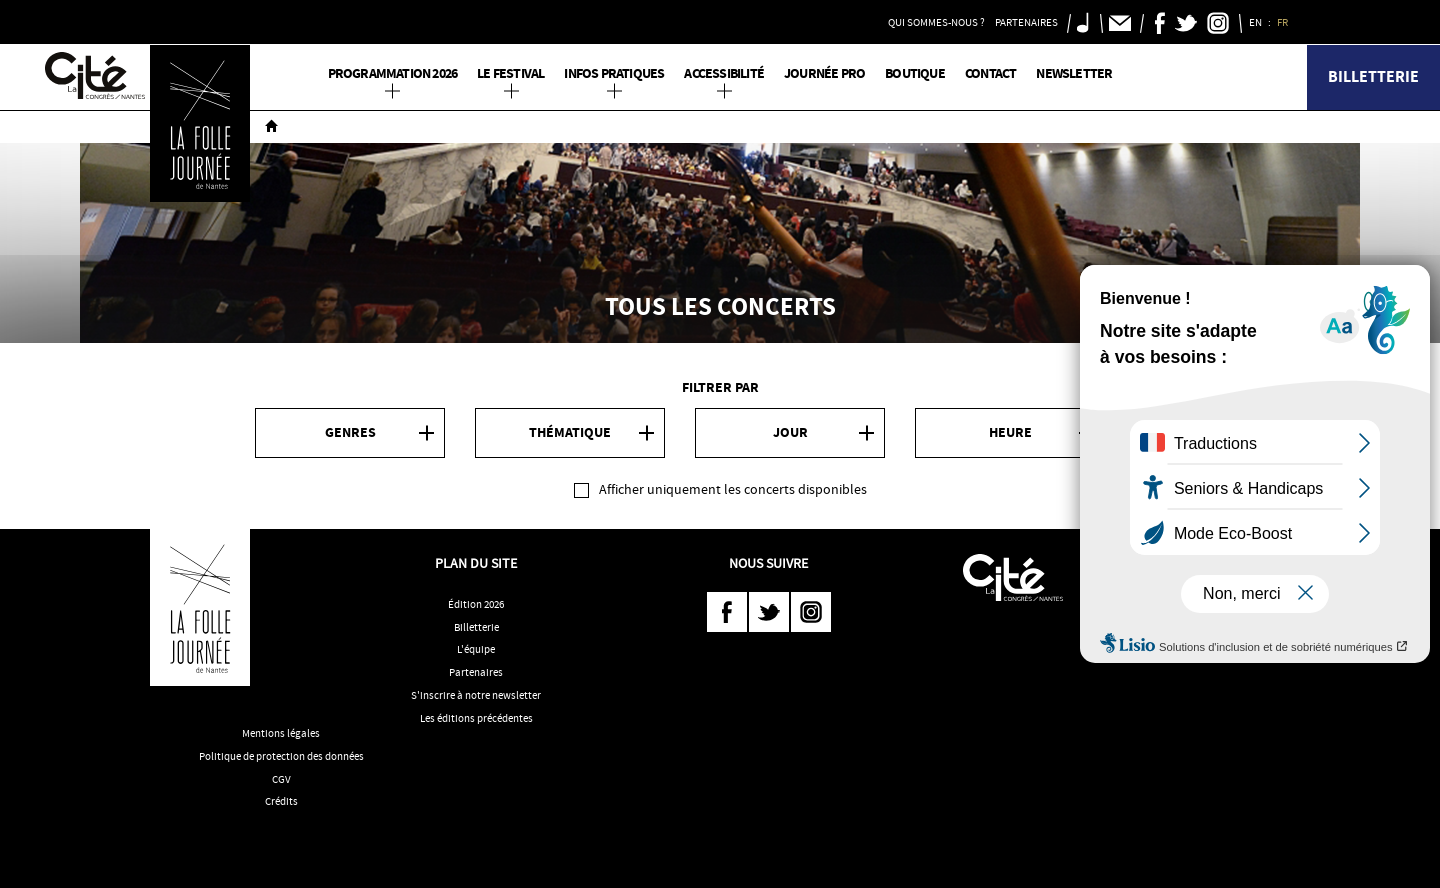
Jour (790, 432)
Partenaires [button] (1026, 22)
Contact (990, 73)
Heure (1010, 432)
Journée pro (824, 73)
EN (1256, 22)
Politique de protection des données (281, 756)
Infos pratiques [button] (614, 73)
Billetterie (1373, 76)
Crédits (281, 801)
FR (1283, 22)
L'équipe (476, 649)
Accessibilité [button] (724, 73)
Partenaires (476, 672)
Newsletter (1074, 73)
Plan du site (476, 563)
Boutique (915, 73)
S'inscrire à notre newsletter (476, 695)
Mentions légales (281, 733)
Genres (350, 432)
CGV (281, 779)
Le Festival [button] (510, 73)
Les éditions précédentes (476, 718)
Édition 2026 (476, 604)
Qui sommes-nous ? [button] (936, 22)
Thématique (570, 432)
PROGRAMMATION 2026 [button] (393, 73)
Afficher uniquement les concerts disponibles (733, 489)
